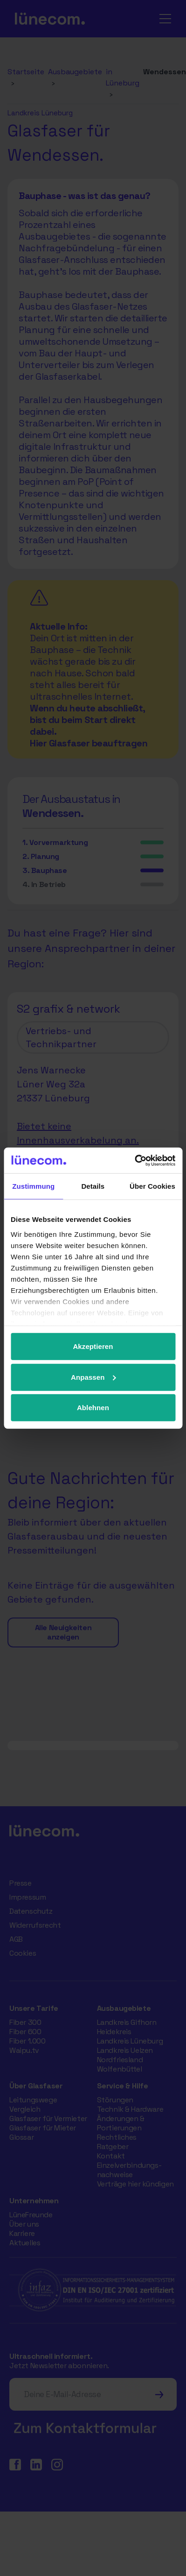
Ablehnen (93, 1408)
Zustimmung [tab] (33, 1186)
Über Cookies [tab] (152, 1186)
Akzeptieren (93, 1346)
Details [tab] (92, 1186)
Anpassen (93, 1377)
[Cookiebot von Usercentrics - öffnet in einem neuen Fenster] (134, 1160)
